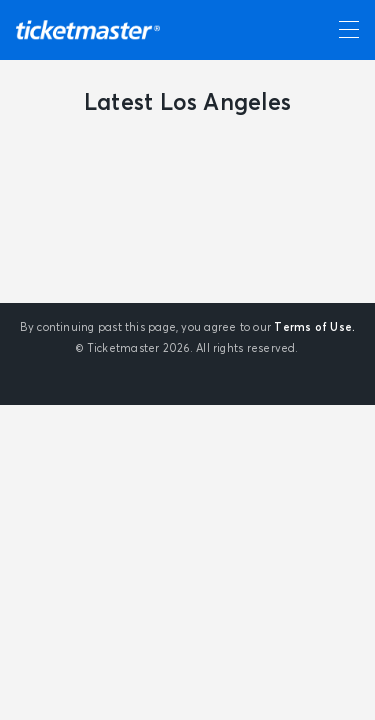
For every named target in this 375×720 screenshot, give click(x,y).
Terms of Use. (314, 327)
